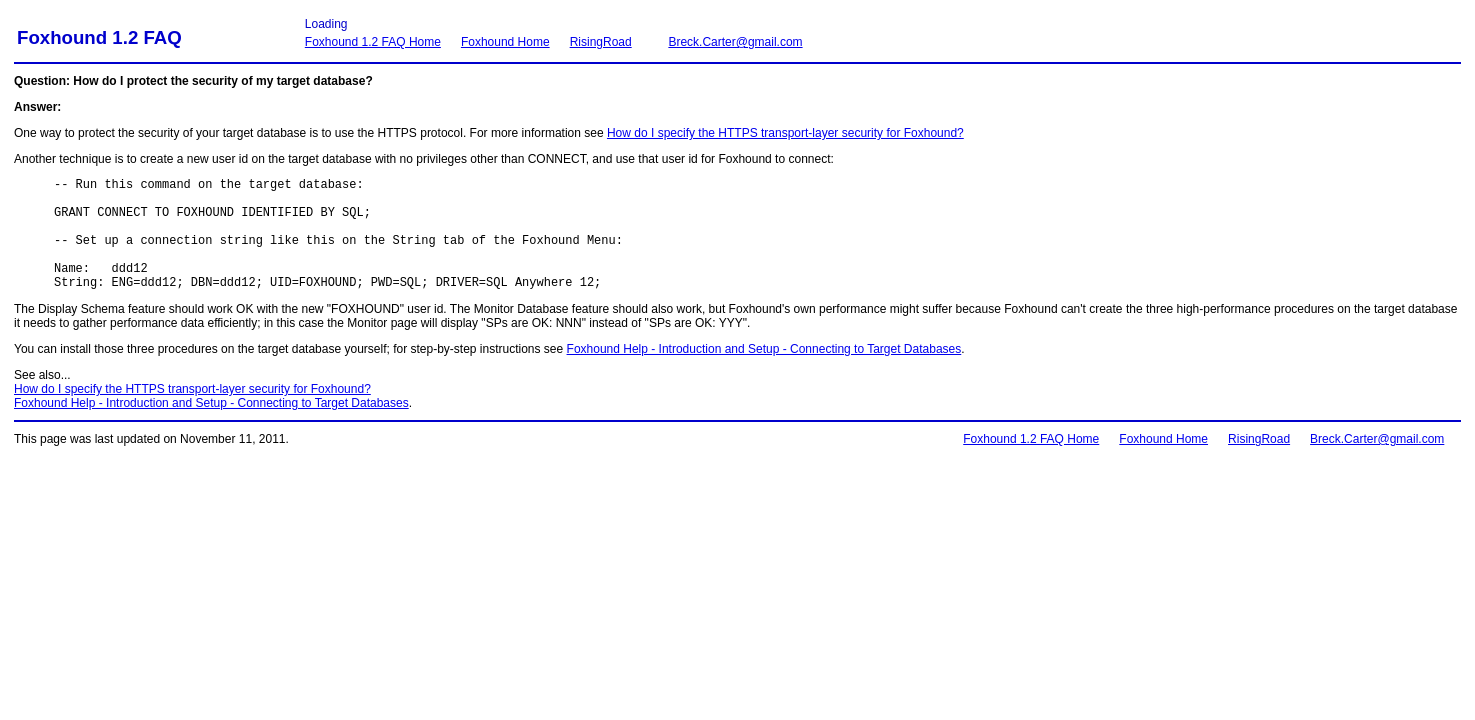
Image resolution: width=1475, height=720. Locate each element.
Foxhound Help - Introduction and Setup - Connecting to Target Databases (764, 373)
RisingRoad (601, 42)
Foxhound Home (505, 42)
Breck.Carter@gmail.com (735, 42)
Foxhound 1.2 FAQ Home (373, 42)
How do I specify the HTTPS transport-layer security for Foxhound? (785, 133)
